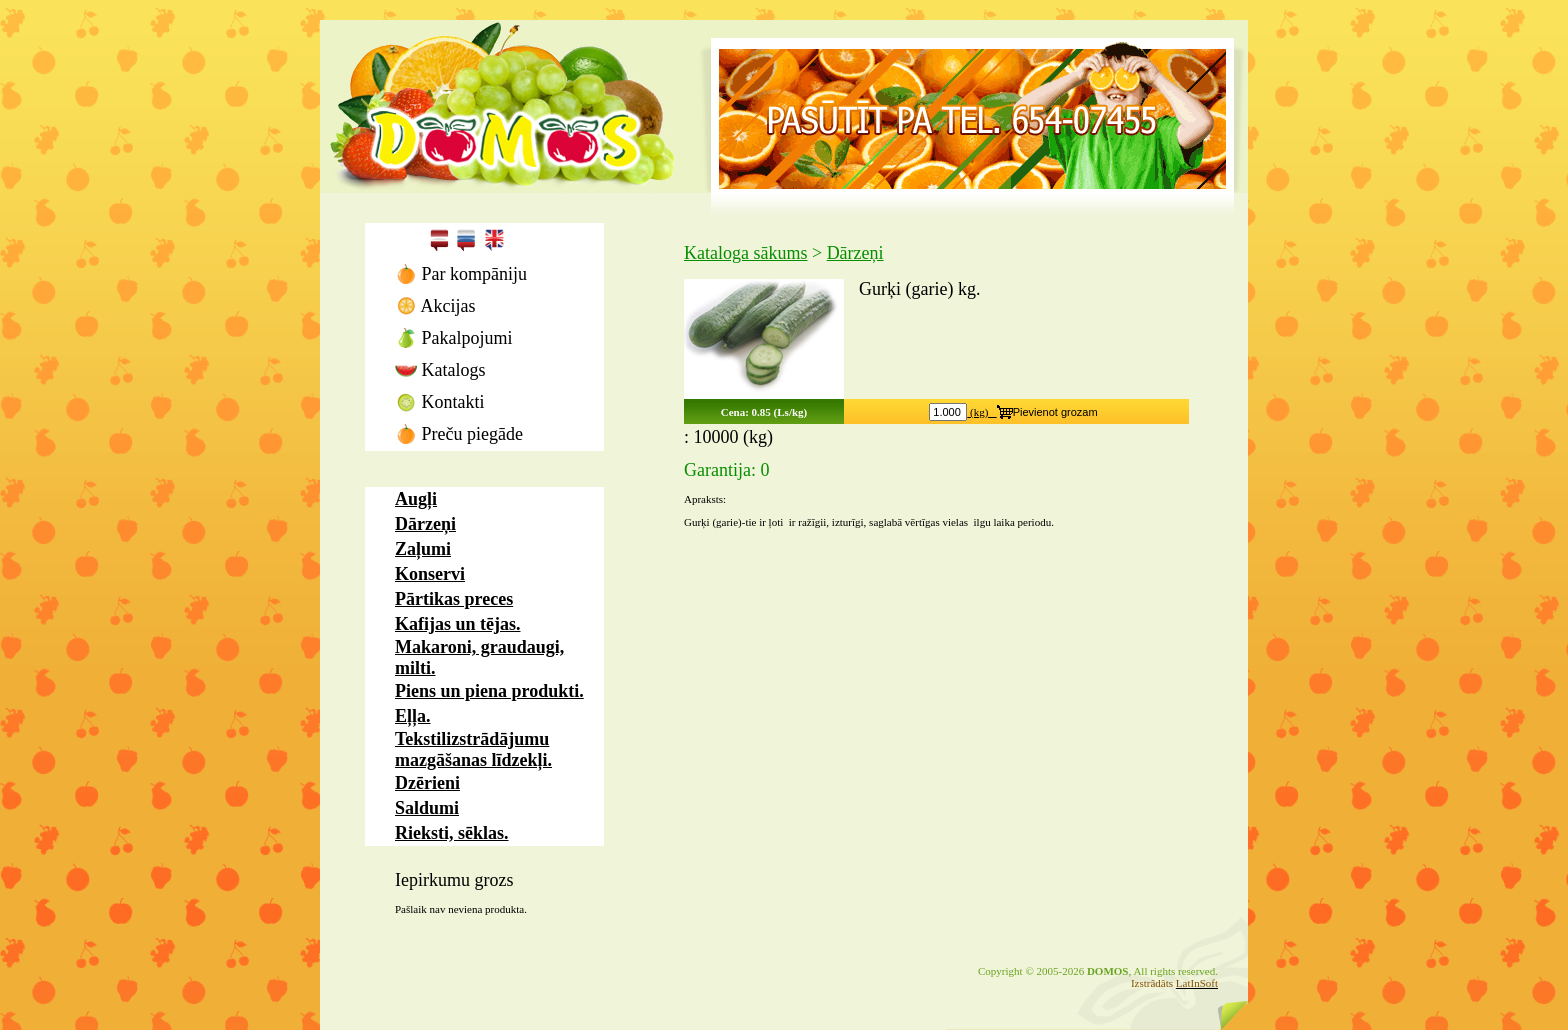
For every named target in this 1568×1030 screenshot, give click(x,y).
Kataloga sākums (745, 253)
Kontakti (440, 402)
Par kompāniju (461, 274)
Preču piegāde (459, 434)
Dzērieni (427, 783)
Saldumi (427, 808)
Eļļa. (413, 716)
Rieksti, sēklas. (452, 833)
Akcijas (435, 306)
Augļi (416, 499)
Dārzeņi (425, 524)
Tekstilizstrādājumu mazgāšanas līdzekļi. (473, 749)
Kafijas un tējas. (458, 624)
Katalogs (440, 370)
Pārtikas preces (454, 599)
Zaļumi (423, 549)
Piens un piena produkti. (489, 691)
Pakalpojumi (454, 338)
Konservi (430, 574)
